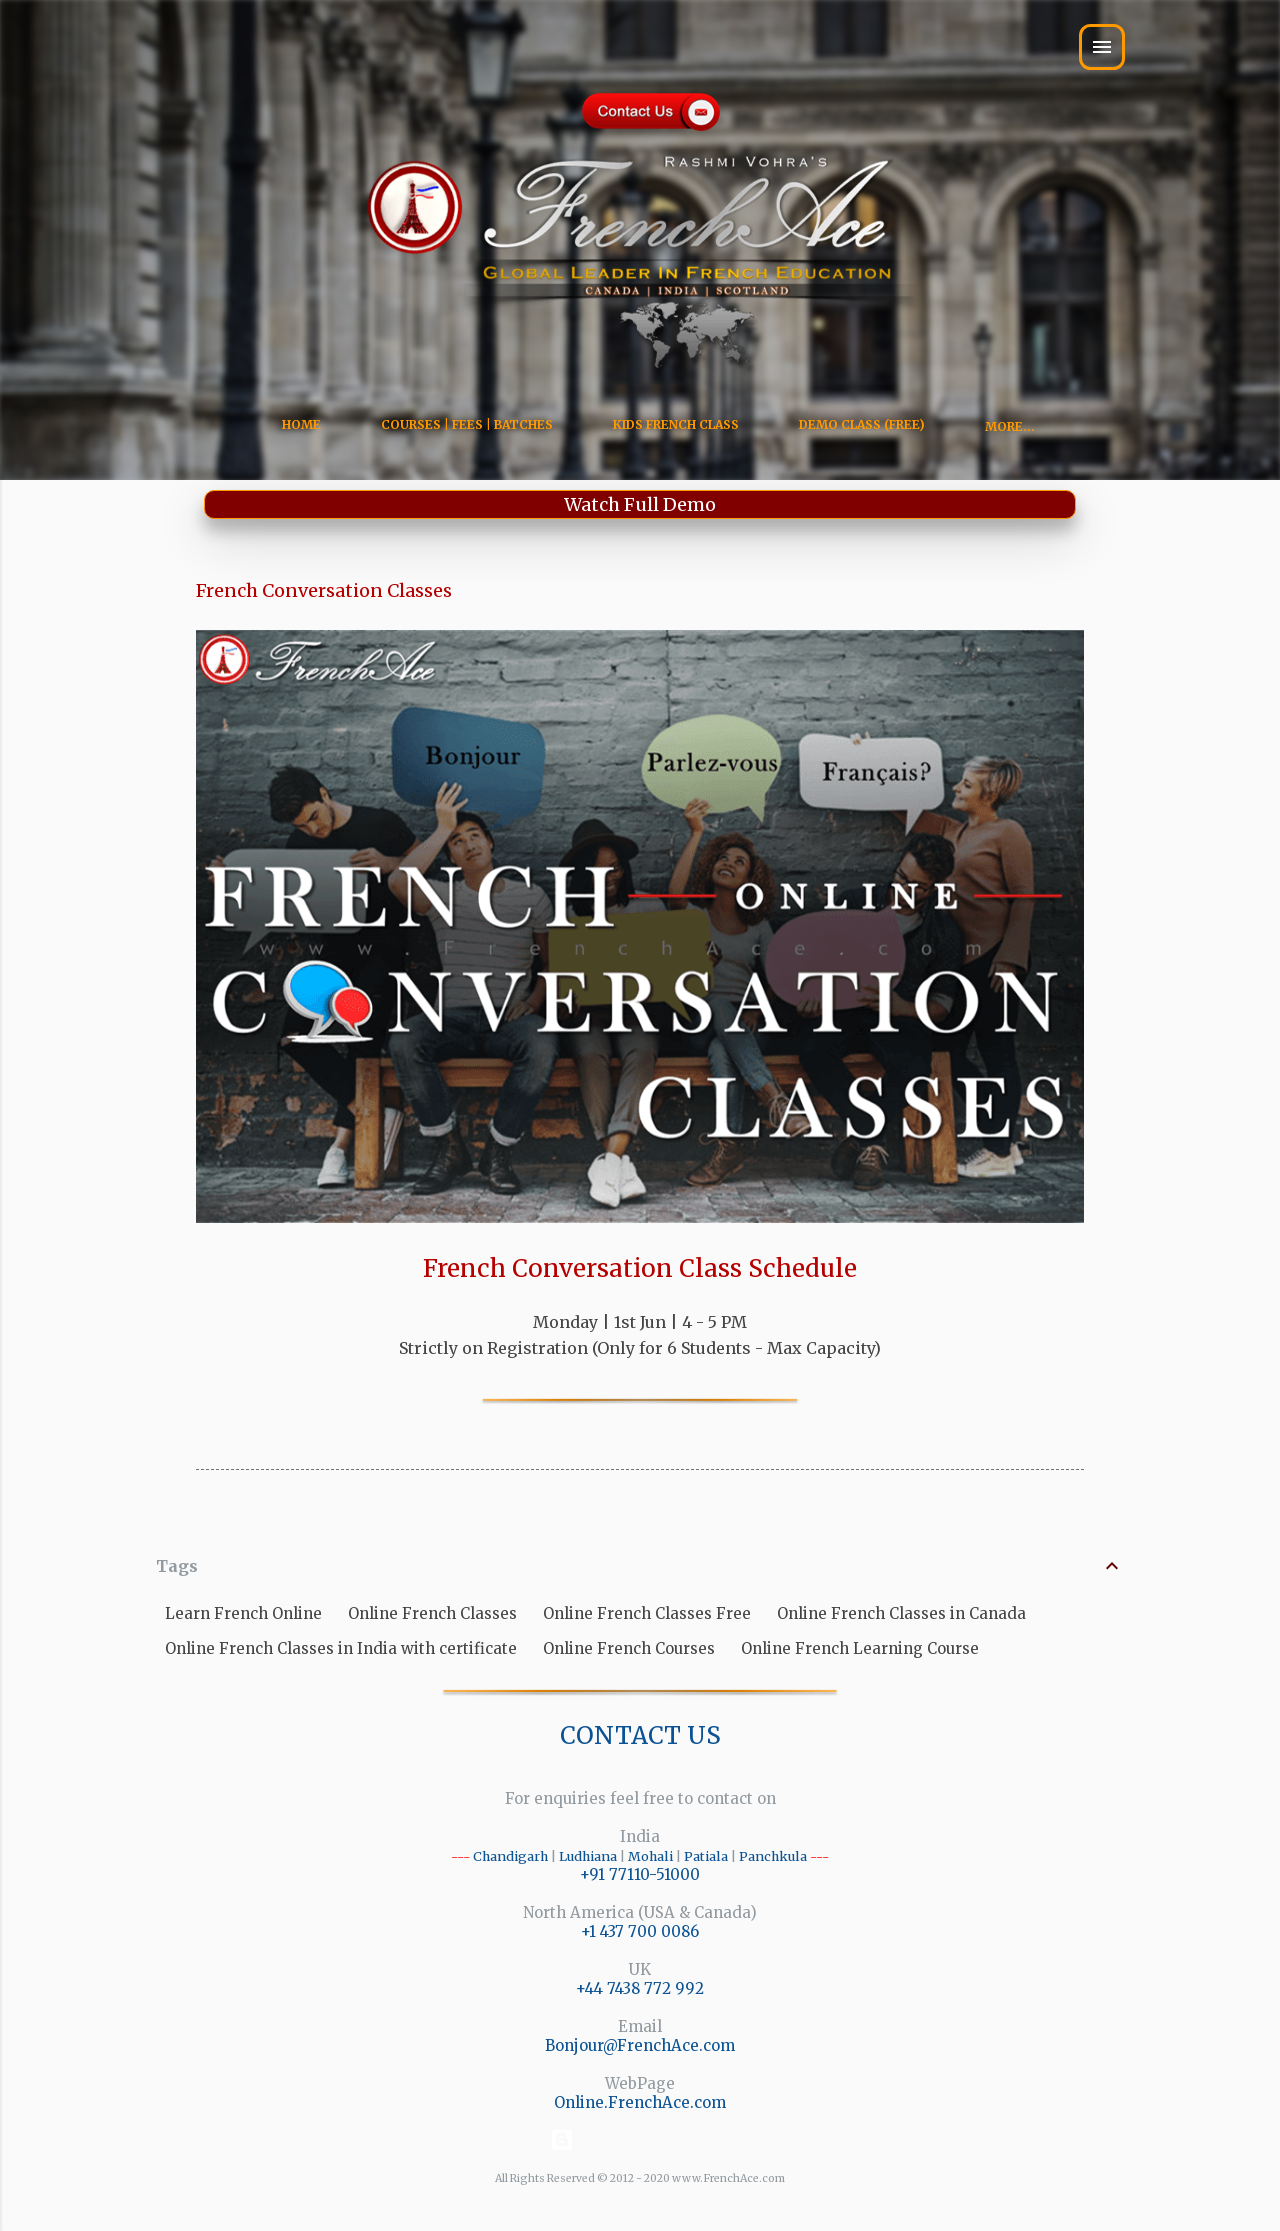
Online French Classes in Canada (901, 1613)
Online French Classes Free (647, 1613)
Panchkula (773, 1856)
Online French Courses (629, 1648)
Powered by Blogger (640, 2139)
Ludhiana (588, 1856)
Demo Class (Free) (862, 424)
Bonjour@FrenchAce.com (640, 2045)
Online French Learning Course (860, 1648)
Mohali (650, 1856)
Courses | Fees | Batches (467, 424)
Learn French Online (243, 1613)
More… (1010, 426)
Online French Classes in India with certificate (341, 1648)
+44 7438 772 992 (640, 1988)
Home (301, 424)
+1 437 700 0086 (640, 1931)
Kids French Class (676, 424)
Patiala (706, 1856)
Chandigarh (510, 1856)
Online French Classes (432, 1613)
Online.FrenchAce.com (640, 2102)
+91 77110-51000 (640, 1874)
